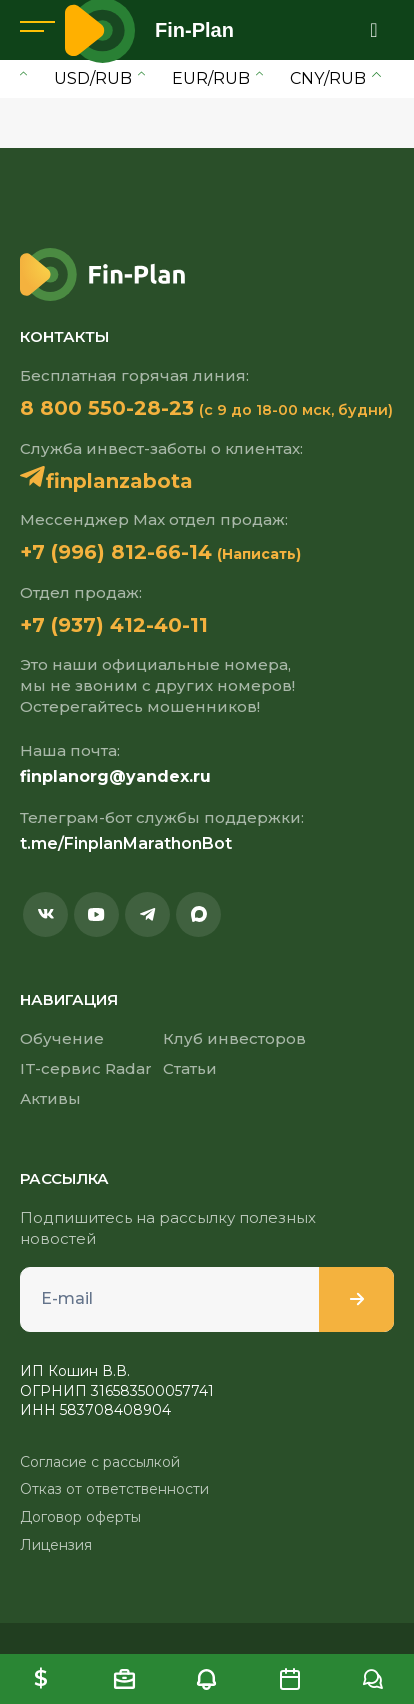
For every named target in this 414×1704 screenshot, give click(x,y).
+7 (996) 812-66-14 (116, 552)
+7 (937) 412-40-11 (114, 625)
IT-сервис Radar (86, 1068)
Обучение (62, 1038)
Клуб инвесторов (234, 1038)
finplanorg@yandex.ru (115, 776)
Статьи (190, 1068)
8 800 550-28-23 (107, 408)
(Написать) (259, 554)
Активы (50, 1098)
